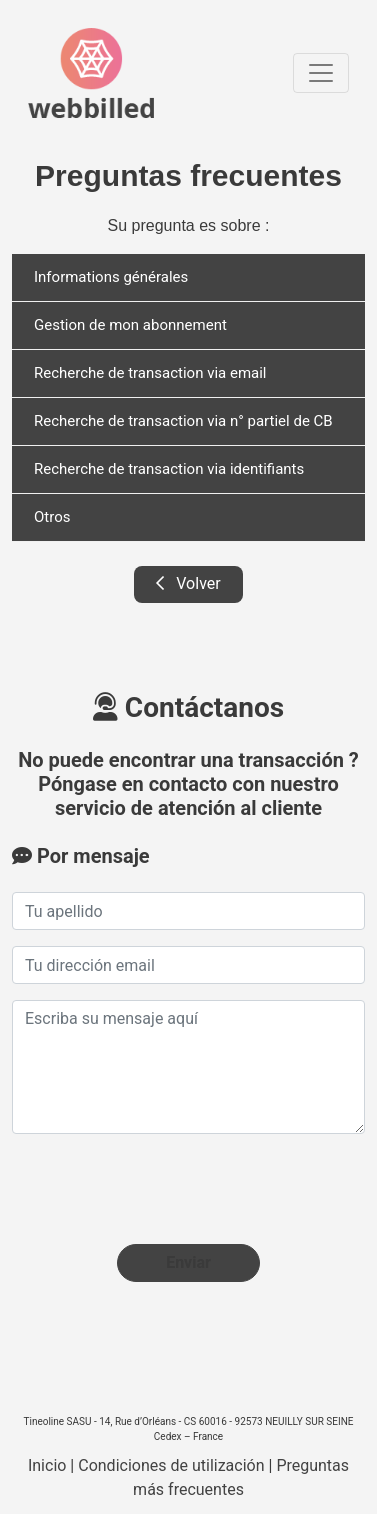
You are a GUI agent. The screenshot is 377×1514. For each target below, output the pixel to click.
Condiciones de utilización (171, 1465)
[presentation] (164, 1189)
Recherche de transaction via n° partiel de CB (183, 421)
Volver (188, 583)
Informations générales (111, 277)
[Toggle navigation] (321, 73)
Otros (52, 517)
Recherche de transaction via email (150, 373)
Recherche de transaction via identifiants (169, 469)
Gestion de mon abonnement (130, 325)
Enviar (188, 1262)
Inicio (47, 1465)
